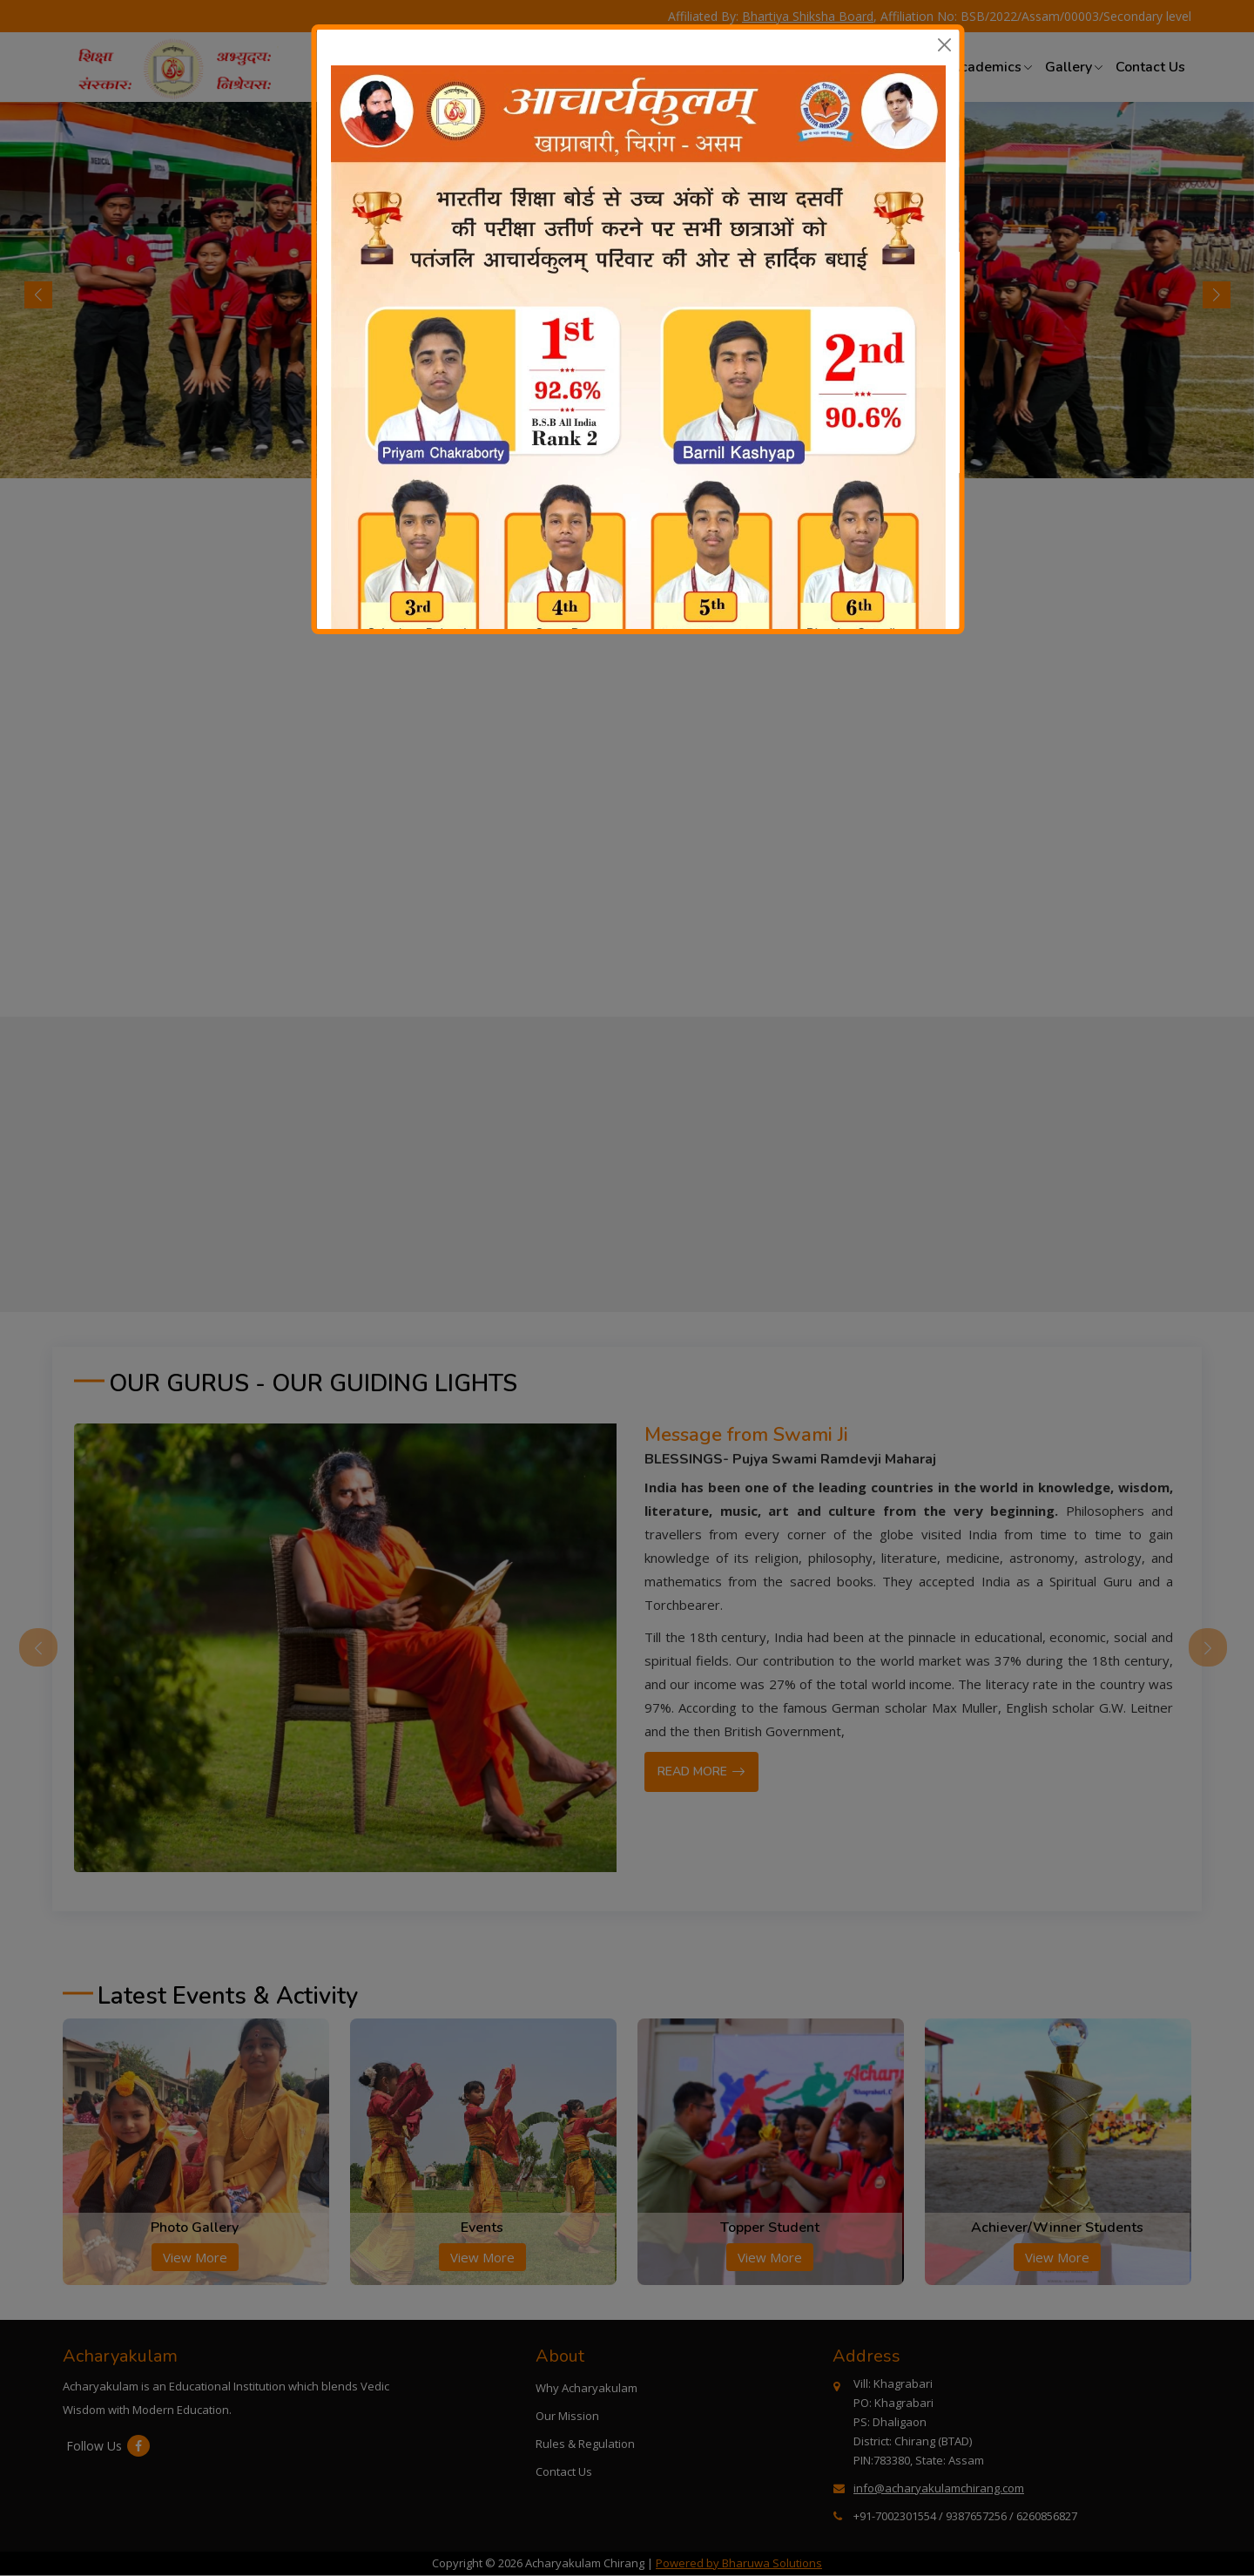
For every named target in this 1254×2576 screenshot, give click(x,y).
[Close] (944, 44)
